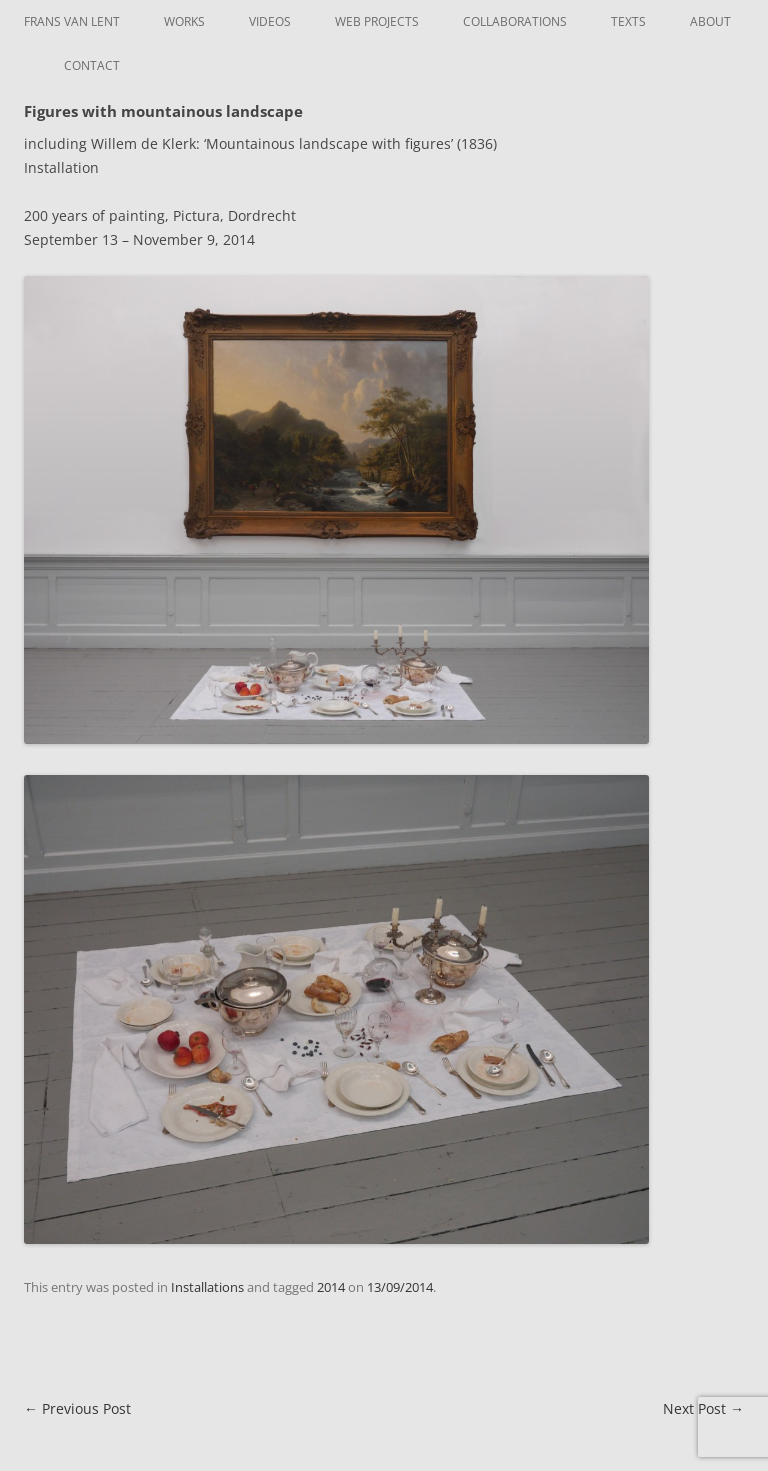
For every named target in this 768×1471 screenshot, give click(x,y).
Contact (92, 65)
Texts (628, 21)
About (710, 21)
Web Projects (377, 21)
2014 (331, 1287)
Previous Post (77, 1408)
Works (184, 21)
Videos (270, 21)
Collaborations (515, 21)
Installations (207, 1287)
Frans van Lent (72, 21)
